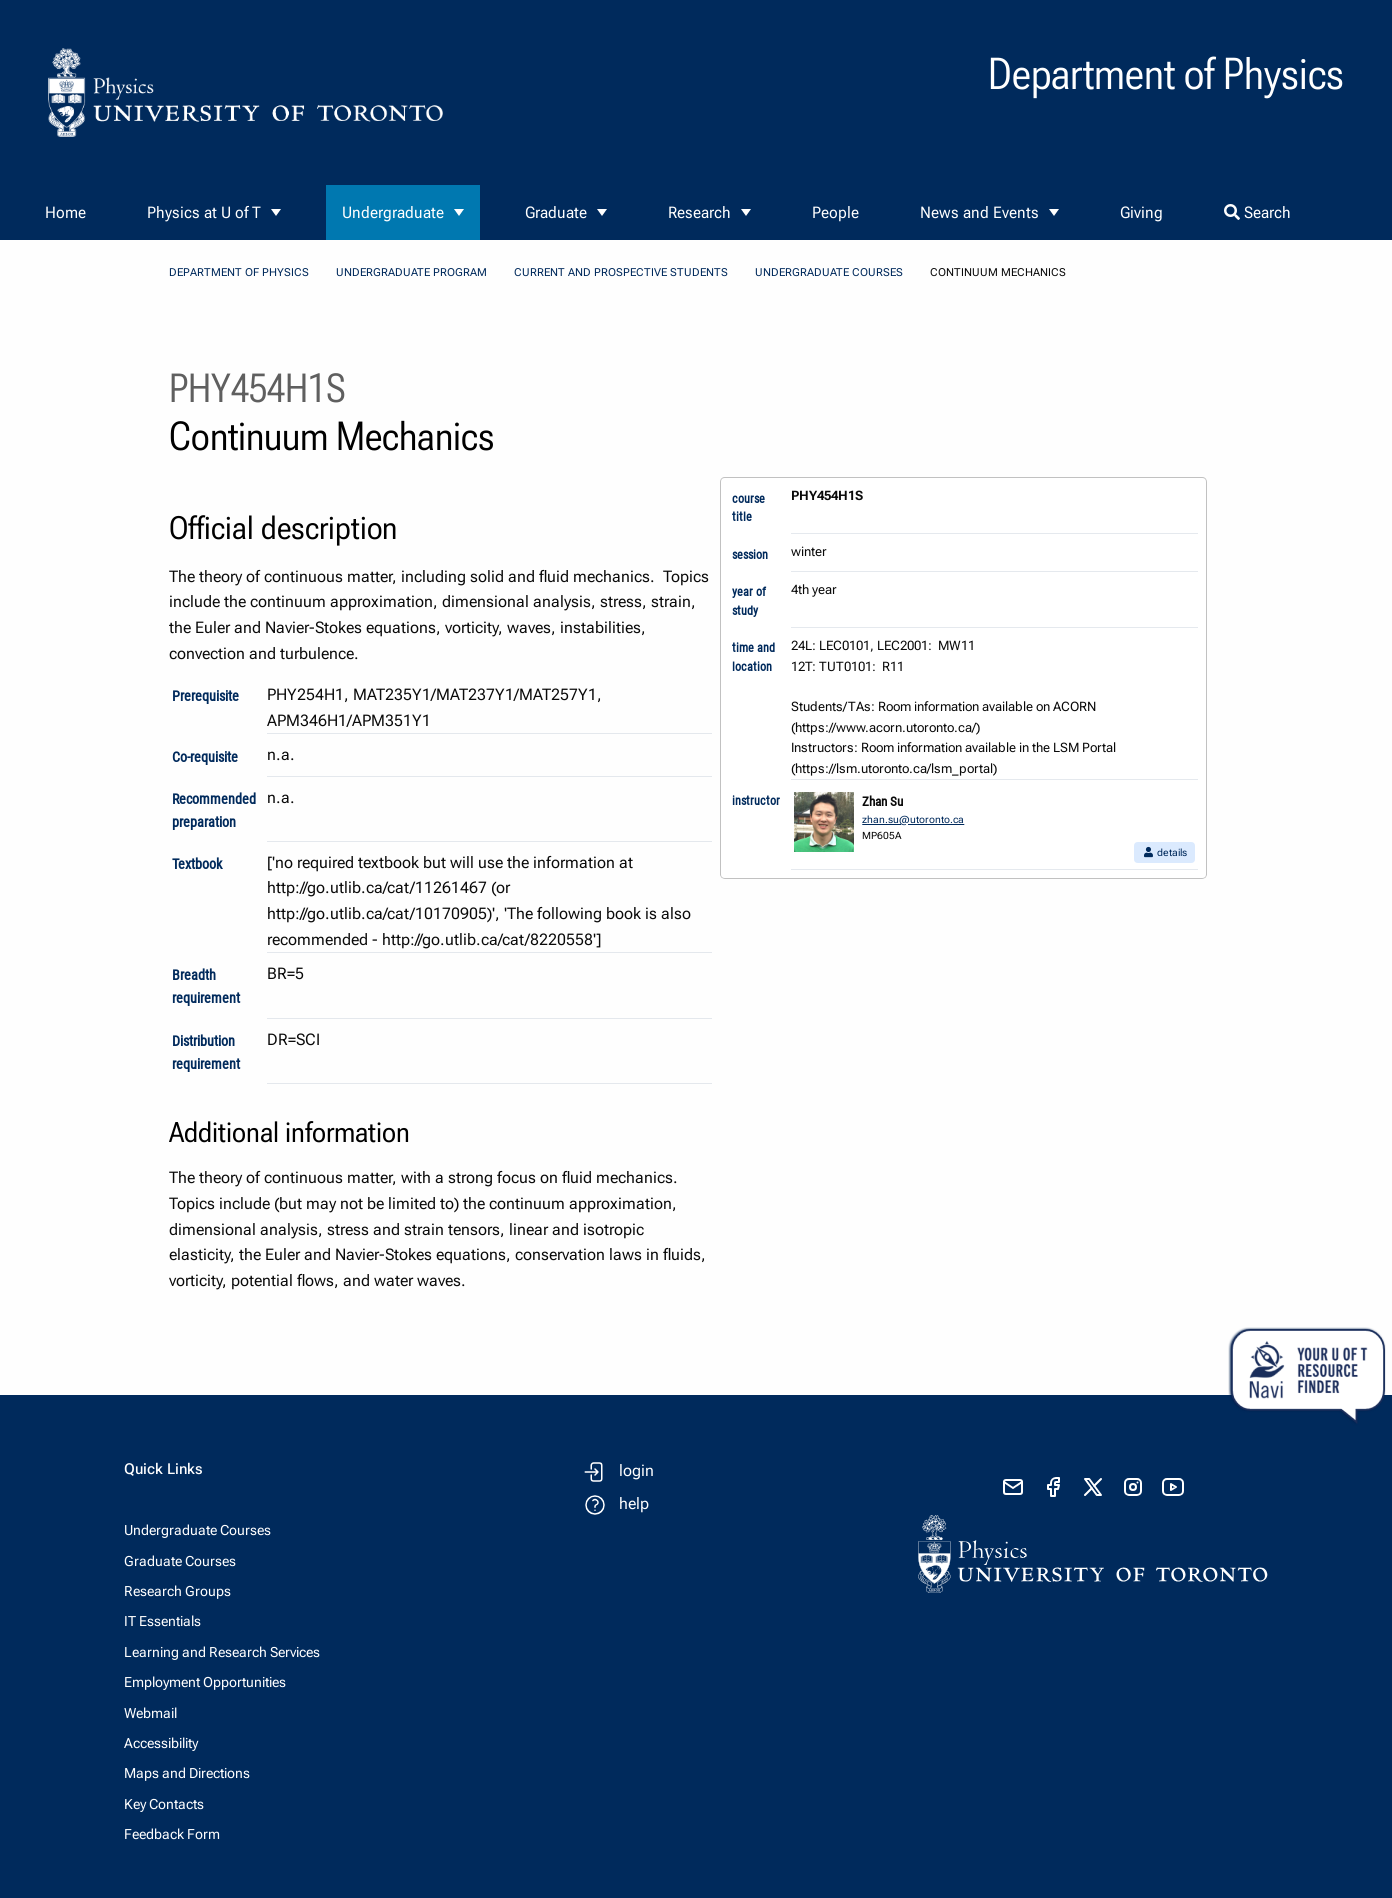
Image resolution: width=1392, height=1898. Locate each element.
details (1164, 852)
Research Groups (177, 1591)
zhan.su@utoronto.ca (913, 819)
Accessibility (161, 1743)
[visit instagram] (1133, 1487)
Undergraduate (393, 212)
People (835, 212)
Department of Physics (239, 272)
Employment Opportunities (205, 1682)
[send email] (1013, 1487)
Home (65, 212)
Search (1257, 212)
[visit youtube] (1173, 1487)
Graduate (556, 212)
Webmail (150, 1713)
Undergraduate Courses (829, 272)
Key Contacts (164, 1804)
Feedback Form (172, 1834)
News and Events (979, 212)
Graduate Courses (180, 1561)
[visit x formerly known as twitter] (1093, 1487)
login (636, 1470)
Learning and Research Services (222, 1652)
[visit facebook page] (1053, 1487)
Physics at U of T (204, 212)
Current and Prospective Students (621, 272)
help (634, 1503)
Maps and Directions (187, 1773)
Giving (1141, 212)
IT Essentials (162, 1621)
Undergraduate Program (411, 272)
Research (699, 212)
